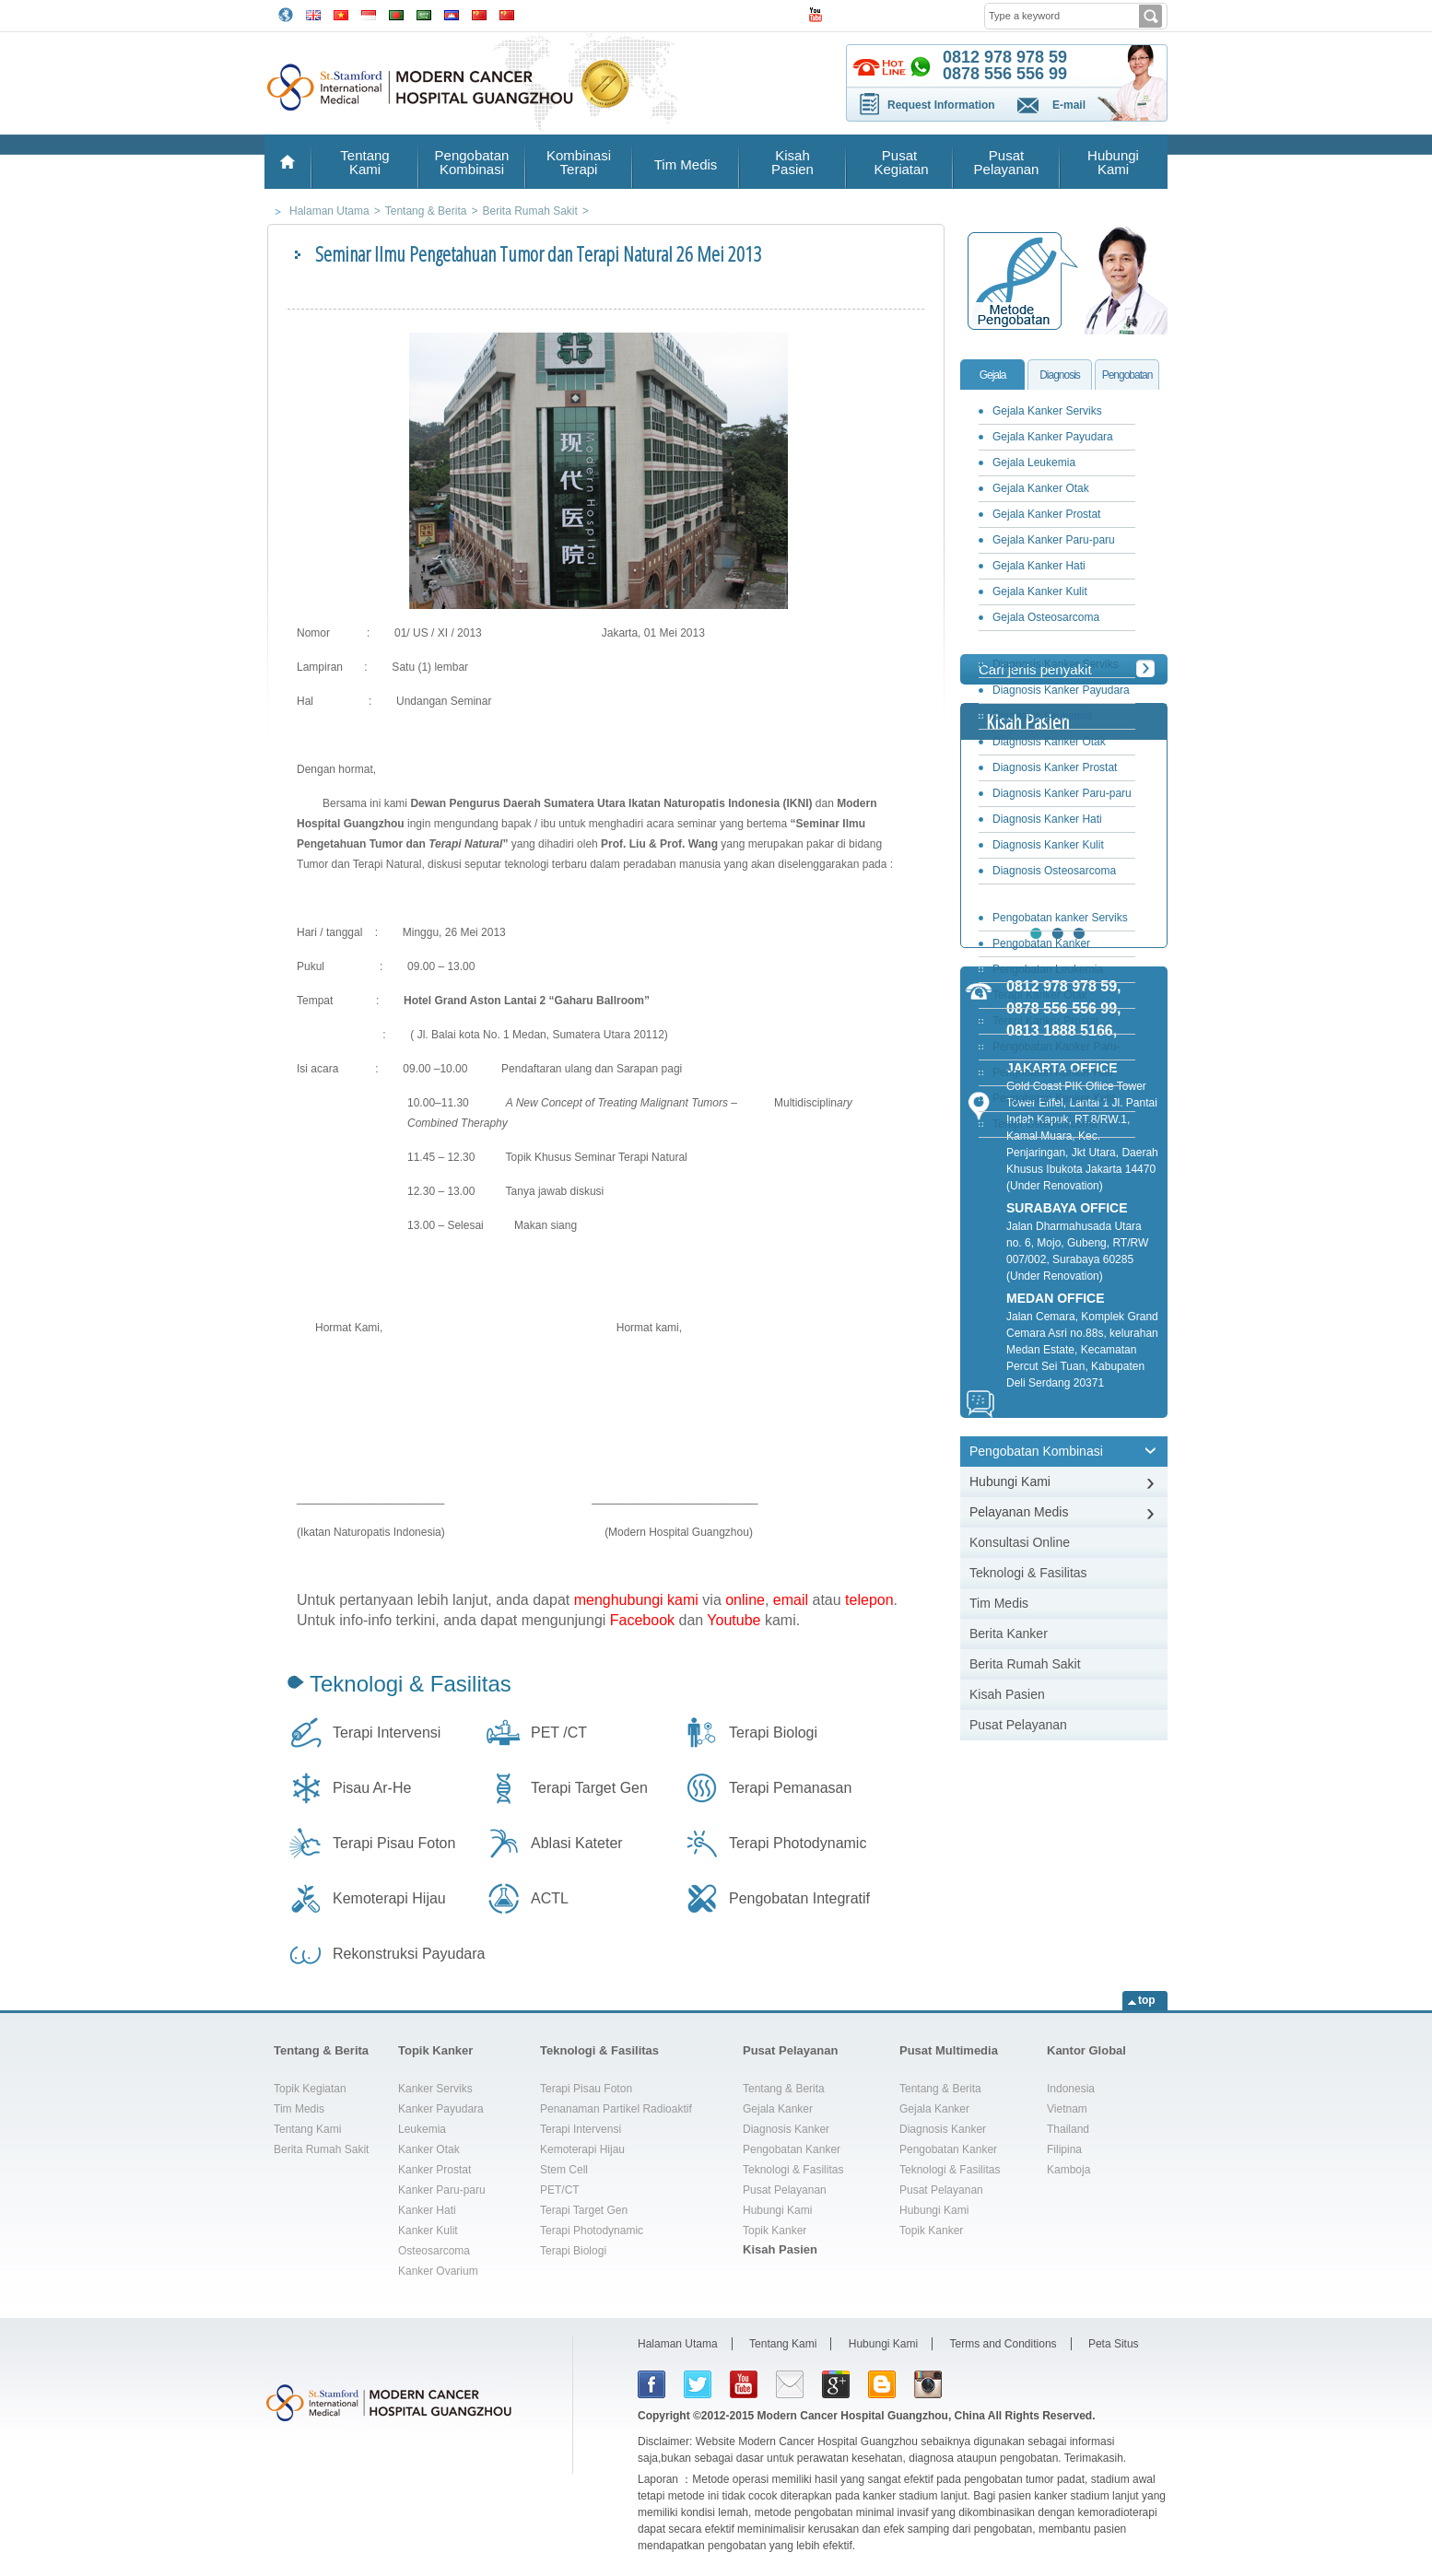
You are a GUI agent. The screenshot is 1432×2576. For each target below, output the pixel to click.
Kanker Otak (429, 2149)
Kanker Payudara (441, 2108)
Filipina (1064, 2149)
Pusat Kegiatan (899, 162)
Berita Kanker (1008, 1633)
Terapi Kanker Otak (1039, 995)
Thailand (1068, 2129)
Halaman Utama (678, 2343)
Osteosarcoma (434, 2250)
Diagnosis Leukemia (1042, 715)
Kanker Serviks (435, 2088)
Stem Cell (564, 2169)
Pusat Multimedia (948, 2050)
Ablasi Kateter (577, 1843)
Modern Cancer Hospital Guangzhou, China (871, 2415)
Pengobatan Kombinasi (472, 162)
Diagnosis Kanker (786, 2129)
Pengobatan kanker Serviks (1060, 917)
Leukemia (422, 2129)
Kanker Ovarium (438, 2271)
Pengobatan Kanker (791, 2149)
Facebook (642, 1620)
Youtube (733, 1620)
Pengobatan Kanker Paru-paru (1052, 1050)
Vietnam (1067, 2108)
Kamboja (1068, 2169)
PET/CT (560, 2190)
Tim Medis (686, 164)
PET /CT (559, 1732)
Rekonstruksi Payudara (409, 1953)
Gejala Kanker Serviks (1047, 410)
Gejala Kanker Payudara (1052, 436)
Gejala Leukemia (1033, 462)
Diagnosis (1059, 375)
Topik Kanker (435, 2050)
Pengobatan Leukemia (1047, 969)
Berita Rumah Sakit (1025, 1664)
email (790, 1600)
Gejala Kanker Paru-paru (1053, 539)
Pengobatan (1127, 375)
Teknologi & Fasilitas (410, 1683)
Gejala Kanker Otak (1040, 488)
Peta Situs (1113, 2343)
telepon (869, 1600)
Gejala (993, 375)
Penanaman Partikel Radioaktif (616, 2108)
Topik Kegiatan (310, 2088)
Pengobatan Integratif (799, 1898)
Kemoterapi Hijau (389, 1898)
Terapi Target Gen (589, 1788)
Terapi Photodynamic (797, 1843)
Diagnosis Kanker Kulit (1048, 844)
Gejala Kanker (778, 2108)
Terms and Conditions (1003, 2343)
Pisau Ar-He (372, 1788)
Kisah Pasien (792, 162)
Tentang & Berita (321, 2050)
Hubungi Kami (1113, 162)
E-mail (1069, 105)
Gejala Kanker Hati (1039, 565)
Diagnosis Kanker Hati (1047, 819)
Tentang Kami (364, 162)
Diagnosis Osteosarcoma (1054, 870)
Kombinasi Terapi (578, 162)
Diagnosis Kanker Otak (1049, 741)
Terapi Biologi (773, 1732)
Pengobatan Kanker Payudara (1036, 946)
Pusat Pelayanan (1006, 162)
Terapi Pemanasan (790, 1788)
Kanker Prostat (434, 2169)
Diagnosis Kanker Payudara (1061, 690)
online (745, 1600)
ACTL (550, 1898)
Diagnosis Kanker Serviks (1055, 664)
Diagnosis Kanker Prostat (1054, 767)
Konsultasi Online (1019, 1542)
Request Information (941, 105)
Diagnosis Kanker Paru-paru (1062, 793)
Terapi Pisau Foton (394, 1843)
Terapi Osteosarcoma (1044, 1124)
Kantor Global (1086, 2050)
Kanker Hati (427, 2210)
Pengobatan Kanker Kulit (1053, 1098)
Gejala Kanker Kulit (1039, 591)
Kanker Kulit (428, 2230)
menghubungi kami (636, 1600)
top (1147, 2000)
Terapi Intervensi (386, 1732)
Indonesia (1071, 2088)
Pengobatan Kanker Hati (1052, 1072)
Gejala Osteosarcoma (1045, 617)
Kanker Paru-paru (442, 2190)
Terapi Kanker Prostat (1045, 1020)
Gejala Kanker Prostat (1046, 514)
